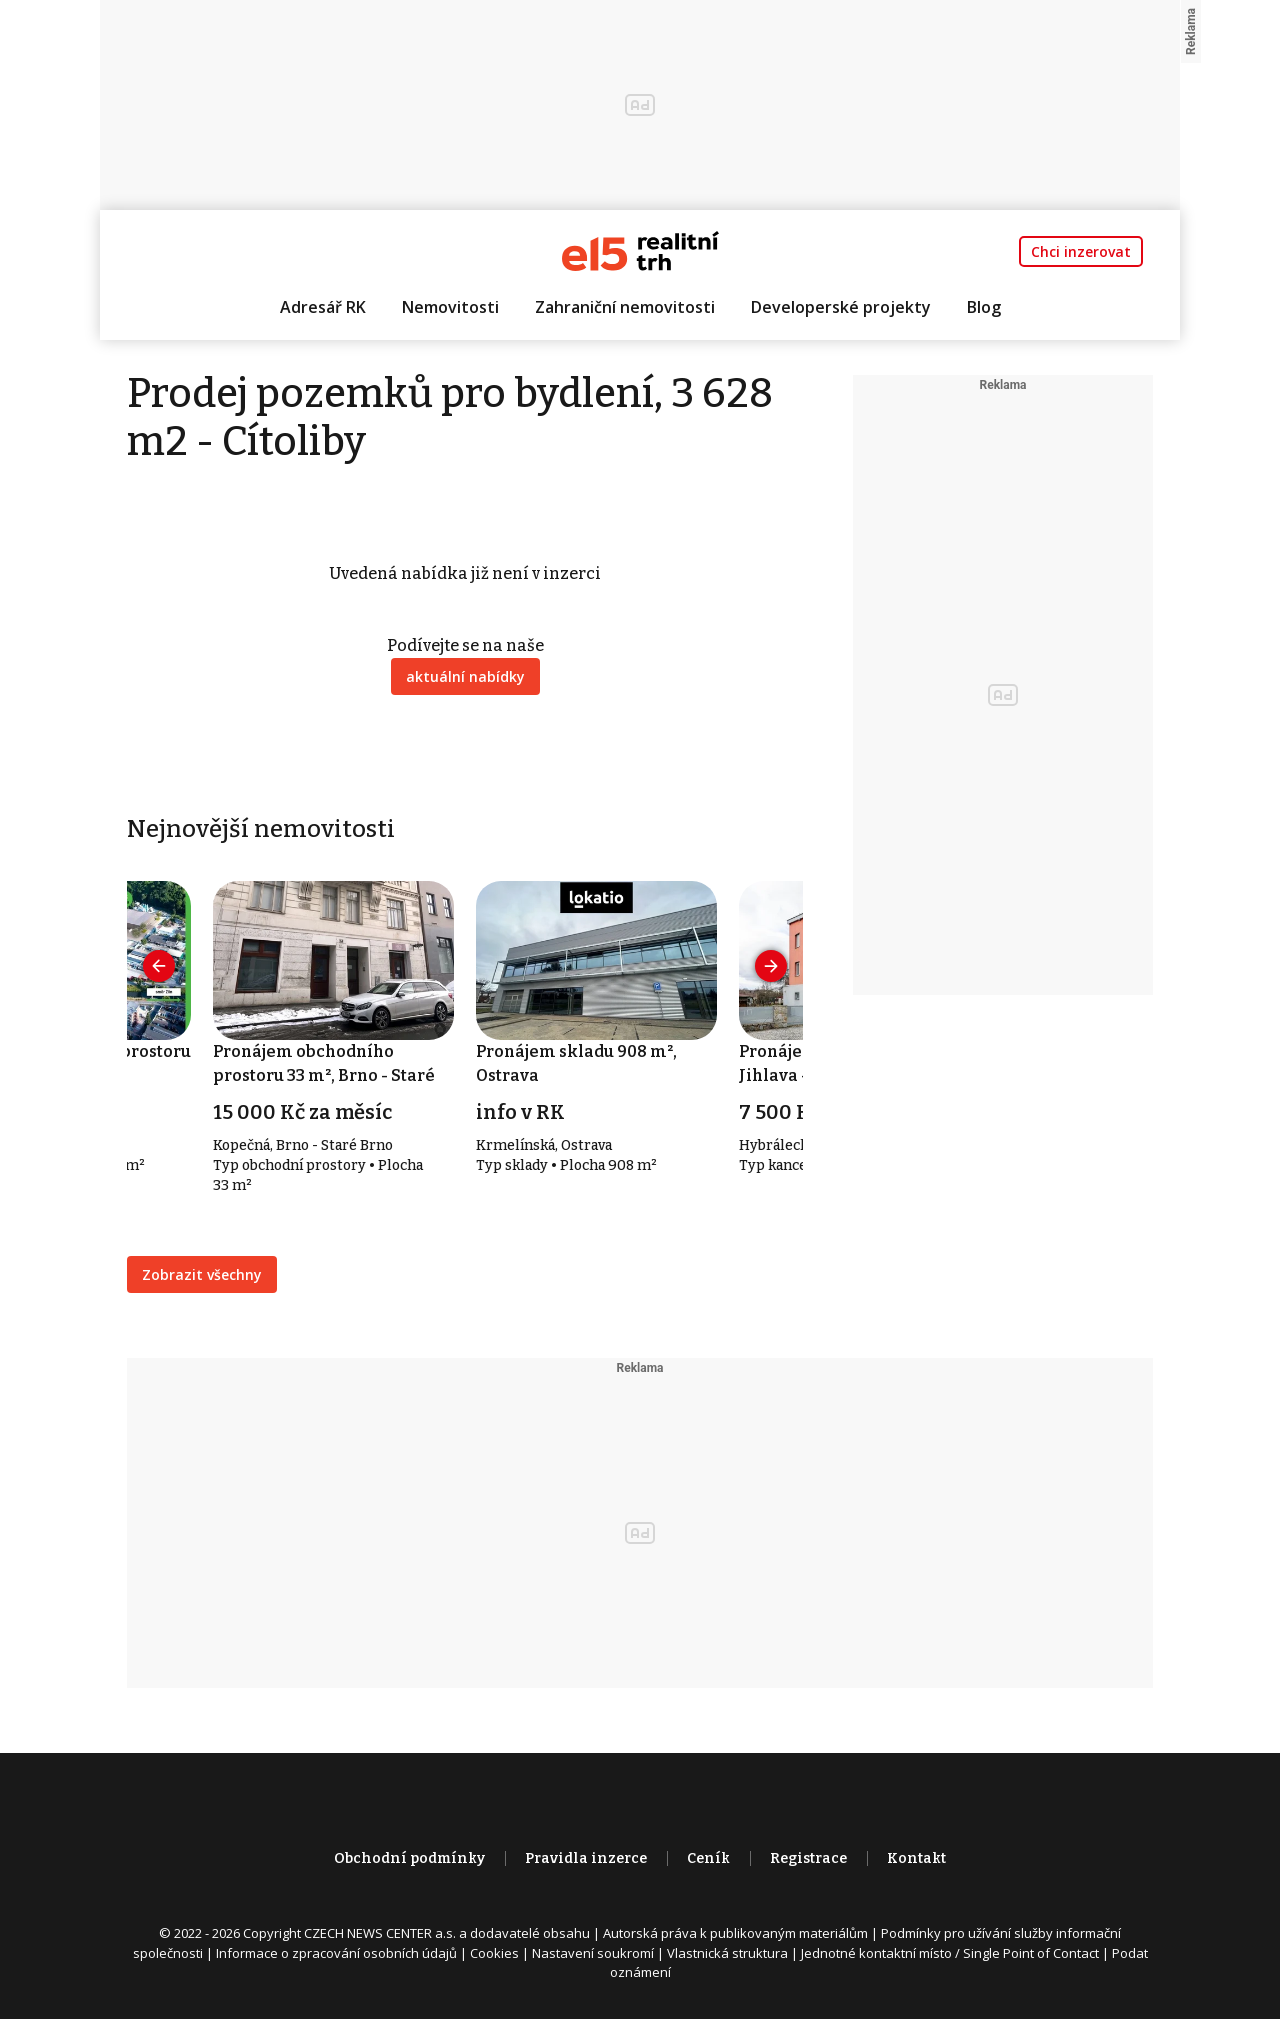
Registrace (808, 1858)
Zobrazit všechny (202, 1274)
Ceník (708, 1858)
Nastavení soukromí (593, 1953)
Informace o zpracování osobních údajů (336, 1953)
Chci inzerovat (1081, 251)
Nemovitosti (450, 307)
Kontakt (916, 1858)
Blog (984, 307)
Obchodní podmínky (409, 1858)
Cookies (494, 1953)
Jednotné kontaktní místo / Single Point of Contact (950, 1953)
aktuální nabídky (465, 676)
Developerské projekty (841, 307)
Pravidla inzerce (586, 1858)
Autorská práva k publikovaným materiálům (735, 1933)
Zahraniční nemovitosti (625, 307)
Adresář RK (323, 307)
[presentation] (159, 966)
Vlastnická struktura (727, 1953)
